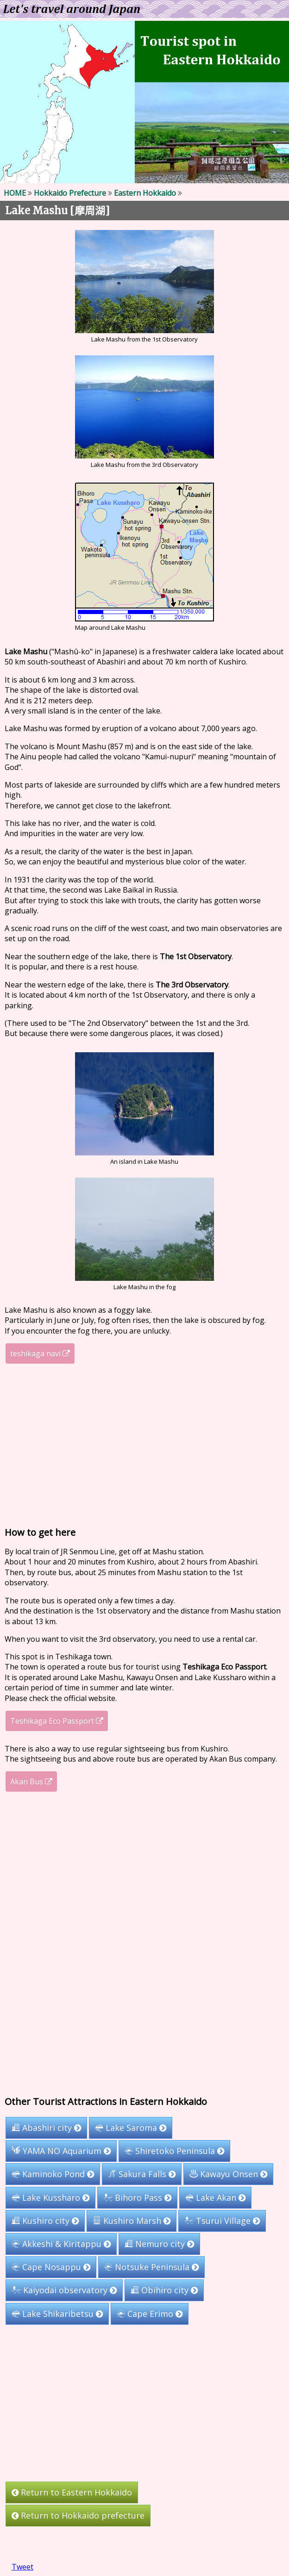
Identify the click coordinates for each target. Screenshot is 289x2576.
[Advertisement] (144, 1445)
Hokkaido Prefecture (70, 193)
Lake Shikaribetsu (57, 2313)
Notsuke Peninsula (151, 2266)
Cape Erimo (149, 2313)
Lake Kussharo (50, 2197)
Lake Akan (215, 2197)
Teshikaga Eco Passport (56, 1721)
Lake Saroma (130, 2127)
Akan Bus (31, 1781)
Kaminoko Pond (53, 2173)
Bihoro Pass (137, 2197)
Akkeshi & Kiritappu (61, 2243)
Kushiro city (45, 2220)
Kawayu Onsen (228, 2173)
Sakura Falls (142, 2173)
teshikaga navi (40, 1353)
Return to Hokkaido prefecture (78, 2515)
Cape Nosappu (51, 2266)
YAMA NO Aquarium (61, 2150)
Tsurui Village (222, 2220)
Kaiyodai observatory (64, 2290)
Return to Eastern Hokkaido (72, 2492)
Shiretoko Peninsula (174, 2150)
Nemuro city (159, 2243)
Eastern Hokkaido (145, 193)
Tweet (22, 2567)
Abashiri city (46, 2127)
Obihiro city (164, 2290)
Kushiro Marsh (131, 2220)
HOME (15, 193)
